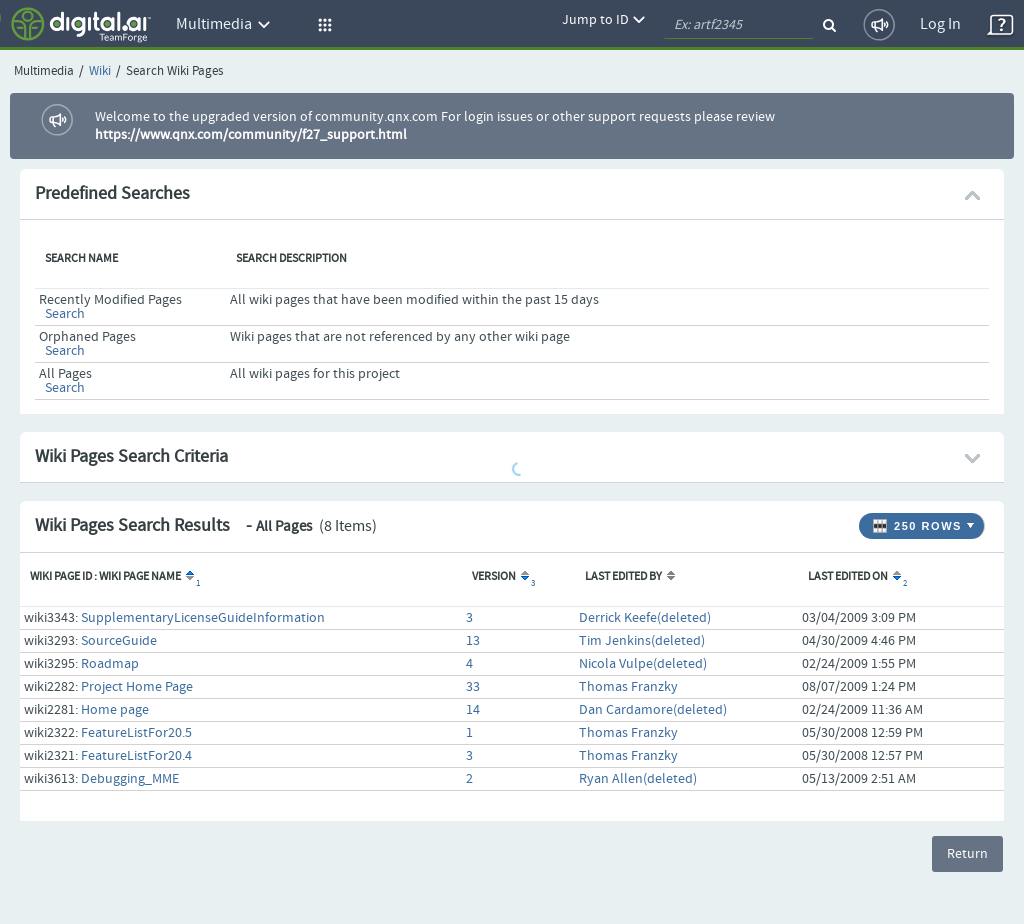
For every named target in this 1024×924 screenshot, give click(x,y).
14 (473, 710)
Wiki (100, 71)
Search (65, 314)
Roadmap (110, 664)
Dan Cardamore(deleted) (653, 710)
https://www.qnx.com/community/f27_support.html (251, 135)
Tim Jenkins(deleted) (642, 641)
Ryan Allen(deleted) (638, 779)
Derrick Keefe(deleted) (645, 618)
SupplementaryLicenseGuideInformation (203, 618)
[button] (322, 25)
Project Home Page (137, 687)
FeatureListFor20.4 (136, 756)
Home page (115, 710)
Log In (940, 24)
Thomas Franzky (628, 687)
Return (967, 854)
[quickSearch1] (739, 25)
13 (473, 641)
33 (473, 687)
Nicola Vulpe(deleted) (643, 664)
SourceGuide (119, 641)
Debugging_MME (130, 779)
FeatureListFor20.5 (136, 733)
